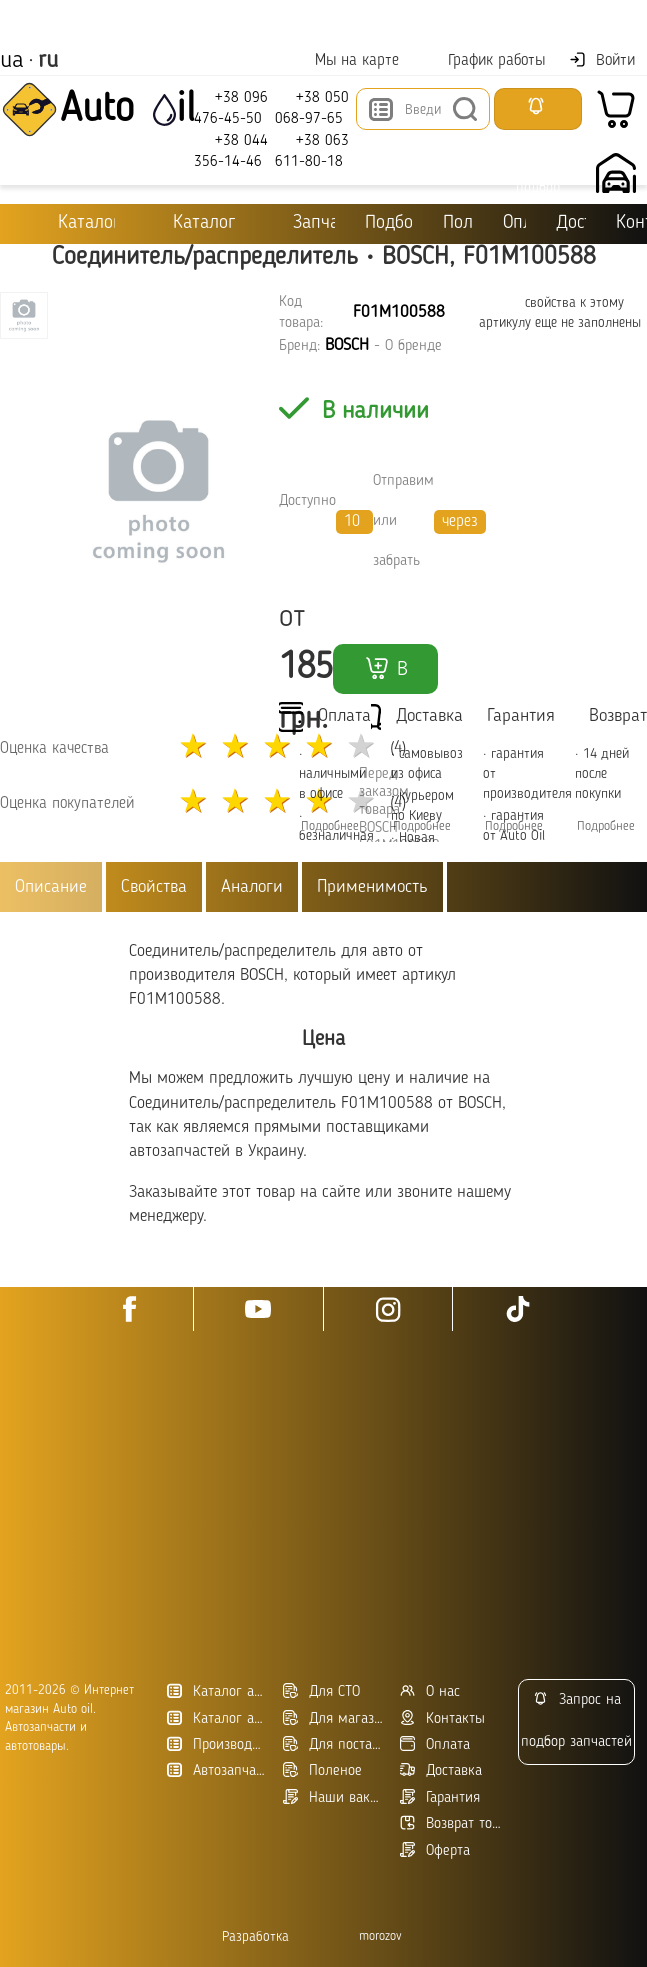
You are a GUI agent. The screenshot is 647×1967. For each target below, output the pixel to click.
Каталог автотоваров (217, 1691)
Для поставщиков (333, 1744)
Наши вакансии (333, 1797)
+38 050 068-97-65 (312, 107)
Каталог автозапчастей (217, 1718)
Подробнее (422, 826)
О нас (430, 1691)
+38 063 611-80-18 (312, 150)
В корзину (385, 674)
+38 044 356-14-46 (231, 150)
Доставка (571, 223)
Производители (217, 1744)
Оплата (518, 223)
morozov (380, 1936)
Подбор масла (389, 223)
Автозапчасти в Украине (217, 1770)
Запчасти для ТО (300, 222)
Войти (602, 60)
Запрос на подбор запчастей (576, 1720)
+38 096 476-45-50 (231, 107)
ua (12, 61)
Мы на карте (344, 60)
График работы (484, 60)
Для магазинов (333, 1718)
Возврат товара (450, 1823)
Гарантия (440, 1797)
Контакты (631, 223)
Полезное (458, 223)
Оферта (435, 1850)
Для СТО (321, 1691)
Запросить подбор (537, 113)
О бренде (413, 346)
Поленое (322, 1770)
